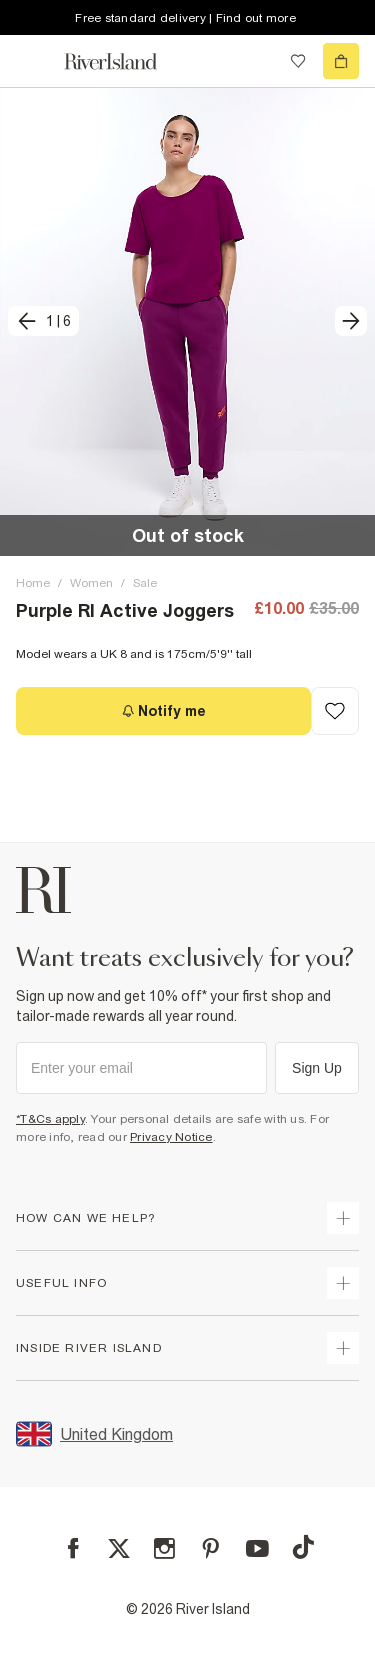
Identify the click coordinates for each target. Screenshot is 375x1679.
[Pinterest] (210, 1548)
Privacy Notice (171, 1137)
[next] (351, 321)
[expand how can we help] (343, 1218)
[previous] (43, 321)
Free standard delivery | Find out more (185, 18)
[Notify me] (163, 711)
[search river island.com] (257, 61)
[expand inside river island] (343, 1348)
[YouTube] (257, 1548)
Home (33, 583)
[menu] (34, 61)
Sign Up (317, 1068)
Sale (145, 583)
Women (91, 583)
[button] (187, 321)
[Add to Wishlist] (335, 711)
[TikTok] (303, 1547)
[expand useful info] (343, 1283)
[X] (119, 1549)
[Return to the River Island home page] (124, 61)
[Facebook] (73, 1548)
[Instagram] (164, 1548)
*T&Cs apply (50, 1119)
